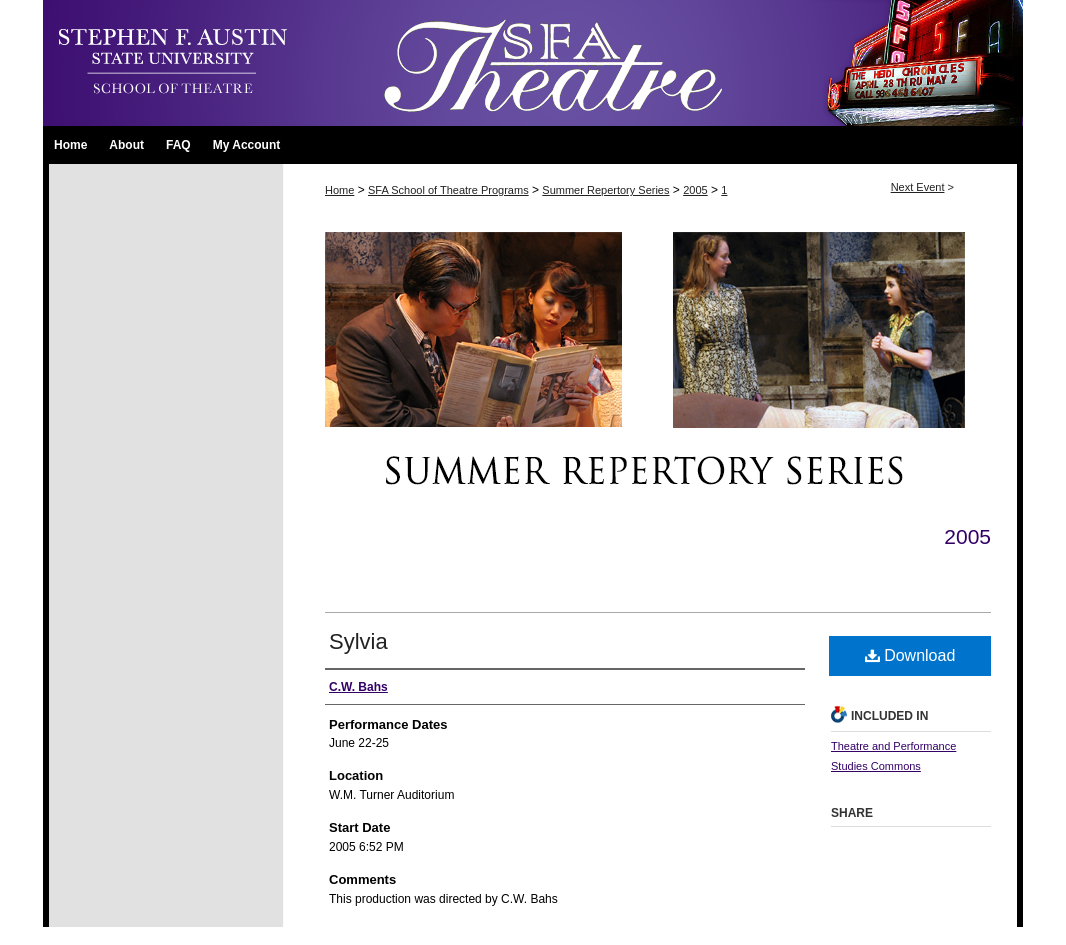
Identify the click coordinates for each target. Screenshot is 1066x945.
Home (339, 190)
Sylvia (358, 641)
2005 (695, 190)
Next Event (918, 187)
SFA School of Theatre (658, 63)
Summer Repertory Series (605, 190)
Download (910, 655)
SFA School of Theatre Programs (448, 190)
